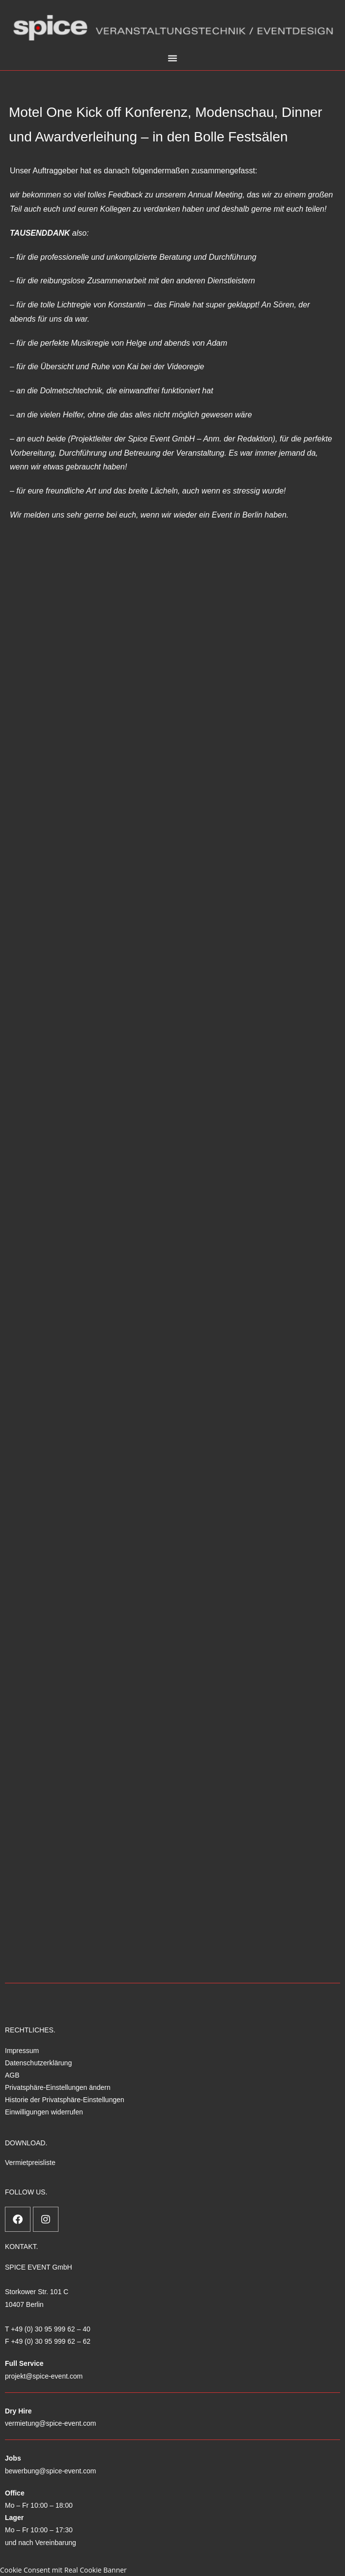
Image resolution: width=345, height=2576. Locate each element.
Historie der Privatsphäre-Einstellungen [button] (64, 2100)
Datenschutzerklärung (38, 2063)
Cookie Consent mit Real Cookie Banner (63, 2570)
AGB (12, 2075)
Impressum (22, 2051)
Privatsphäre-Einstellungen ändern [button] (58, 2087)
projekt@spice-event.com (44, 2376)
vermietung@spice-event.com (50, 2423)
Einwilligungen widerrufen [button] (44, 2112)
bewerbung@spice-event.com (50, 2471)
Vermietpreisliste (30, 2162)
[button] (172, 58)
